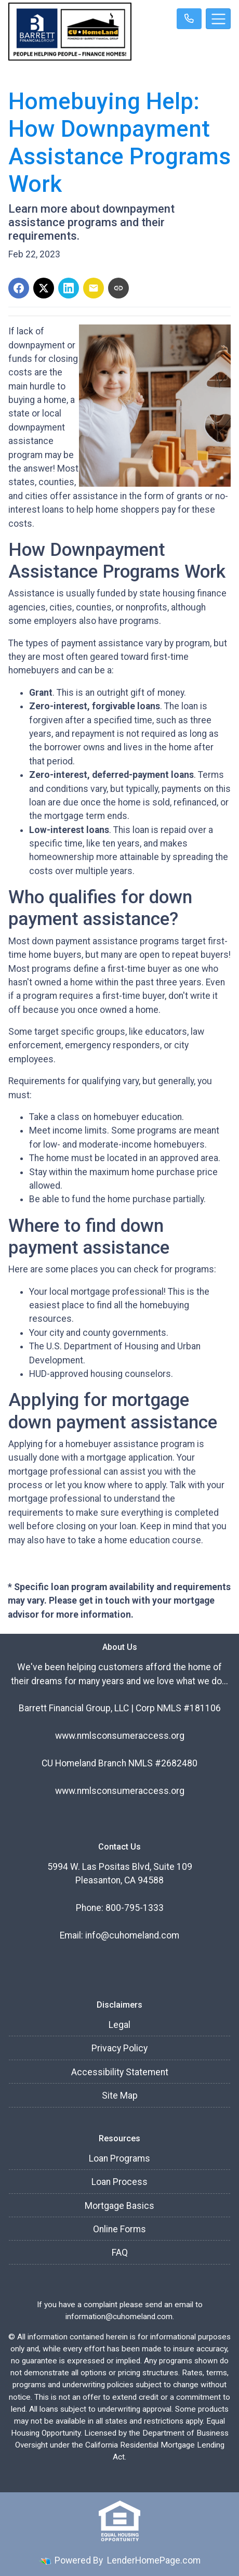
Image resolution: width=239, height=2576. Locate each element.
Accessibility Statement (119, 2072)
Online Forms (119, 2229)
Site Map (120, 2095)
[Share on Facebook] (18, 288)
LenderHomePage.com (154, 2560)
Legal (119, 2025)
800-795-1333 (134, 1908)
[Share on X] (43, 288)
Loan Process (119, 2182)
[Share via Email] (93, 288)
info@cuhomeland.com (132, 1935)
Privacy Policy (119, 2048)
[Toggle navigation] (218, 18)
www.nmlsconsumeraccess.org (119, 1736)
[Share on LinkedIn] (68, 288)
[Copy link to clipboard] (118, 288)
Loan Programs (119, 2158)
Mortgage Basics (119, 2206)
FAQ (120, 2252)
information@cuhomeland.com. (119, 2316)
